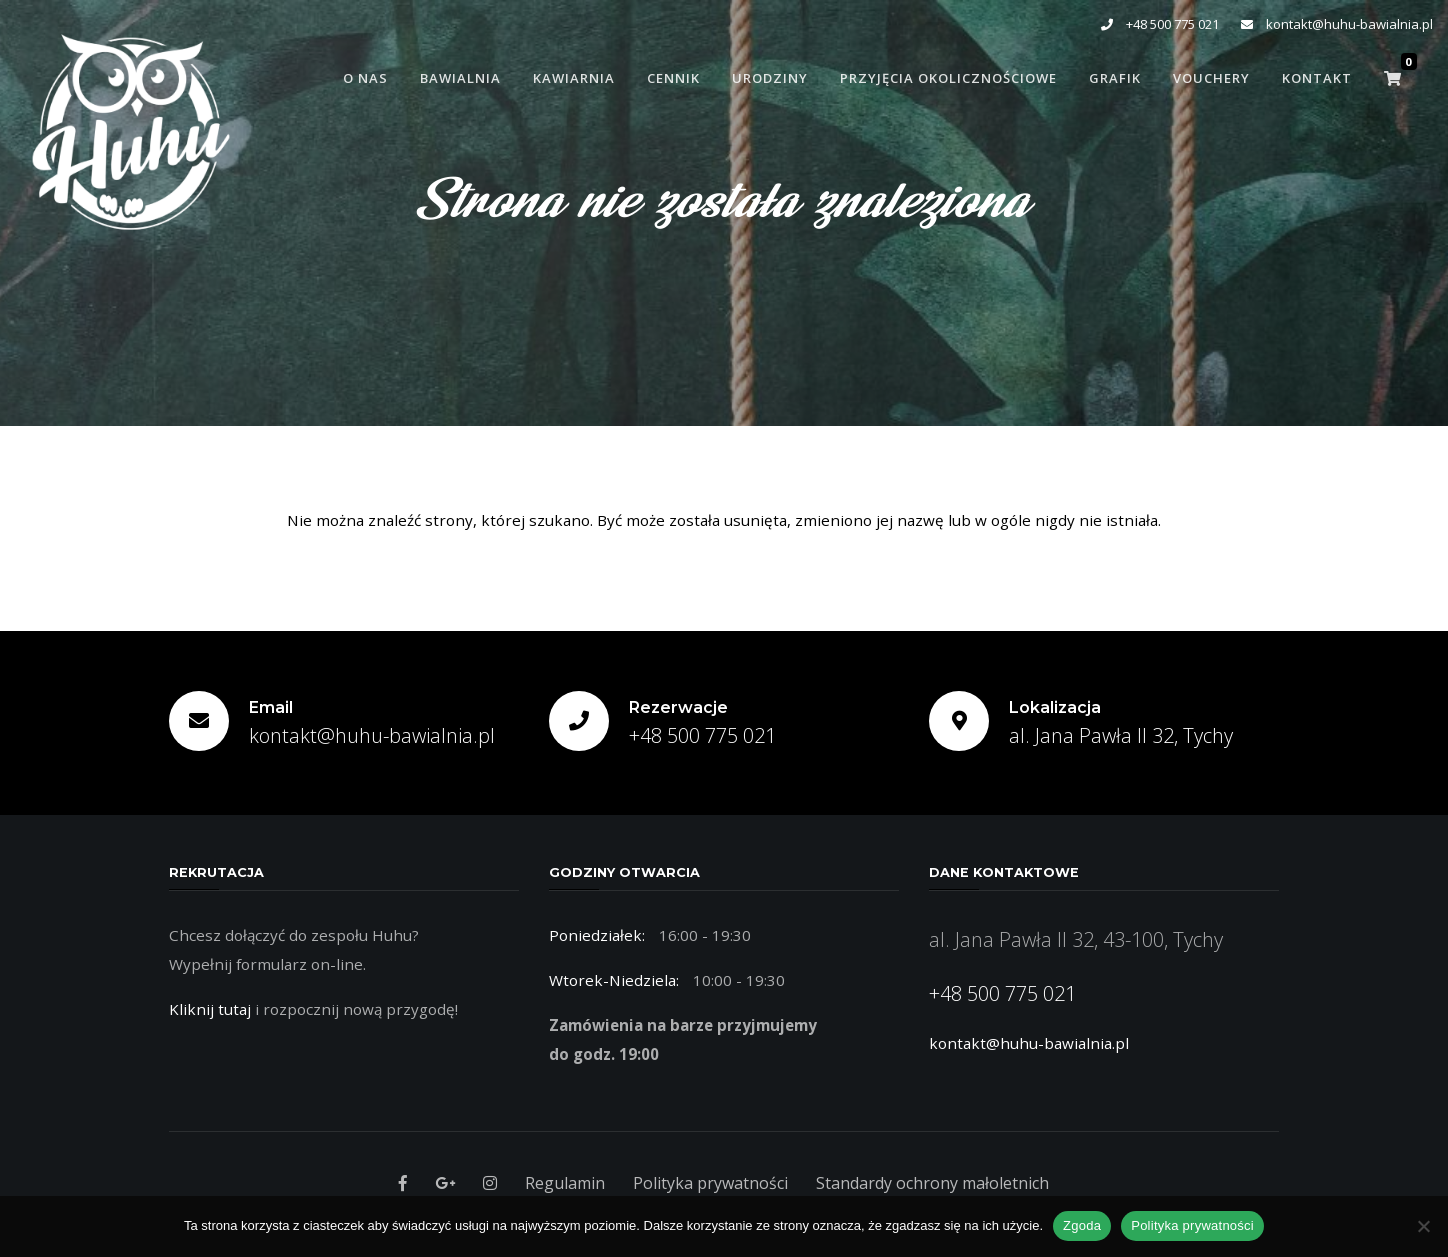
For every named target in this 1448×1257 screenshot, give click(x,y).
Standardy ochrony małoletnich (932, 1183)
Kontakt (1317, 78)
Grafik (1115, 78)
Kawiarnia (574, 78)
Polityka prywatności (710, 1183)
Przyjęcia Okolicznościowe (948, 78)
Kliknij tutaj (210, 1009)
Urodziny (770, 78)
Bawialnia (460, 78)
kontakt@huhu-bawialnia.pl (1337, 24)
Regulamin (565, 1183)
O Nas (365, 78)
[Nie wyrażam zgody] (1423, 1226)
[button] (1392, 78)
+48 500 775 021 (1160, 24)
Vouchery (1211, 78)
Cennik (673, 78)
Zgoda (1082, 1225)
